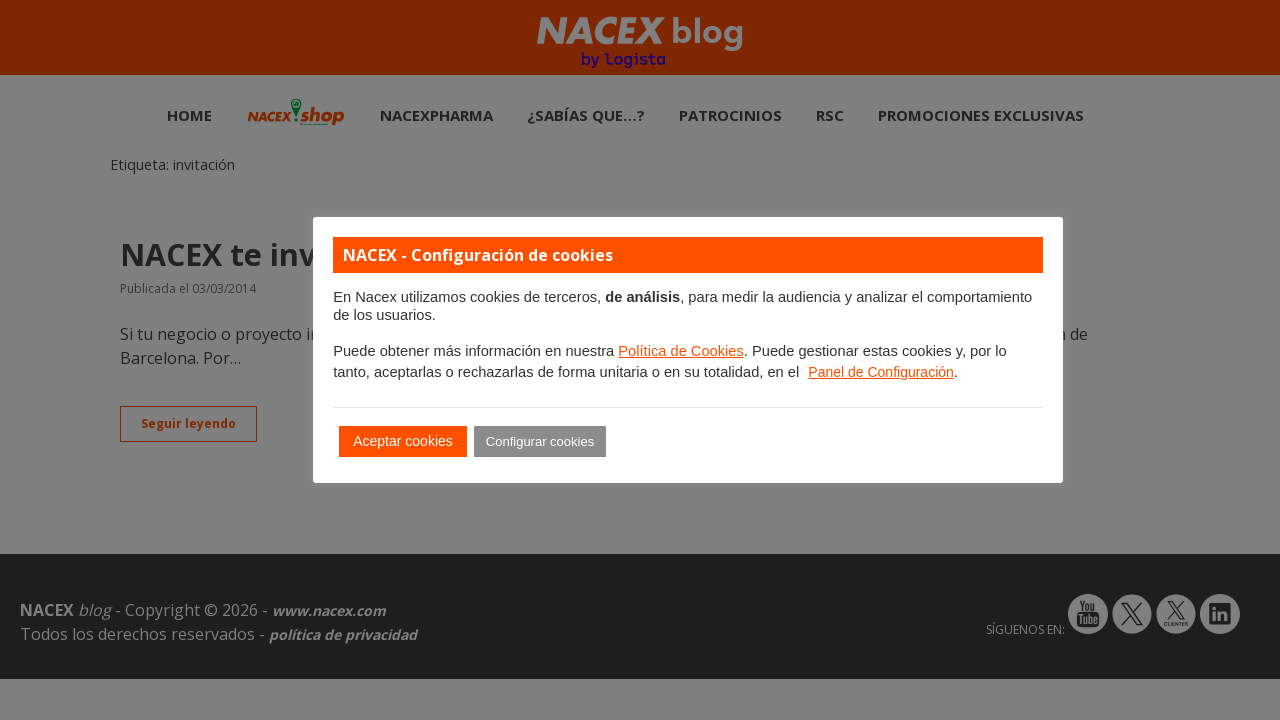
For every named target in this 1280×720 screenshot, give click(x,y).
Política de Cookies (680, 351)
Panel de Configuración (881, 372)
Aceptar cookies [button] (403, 441)
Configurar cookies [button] (540, 441)
